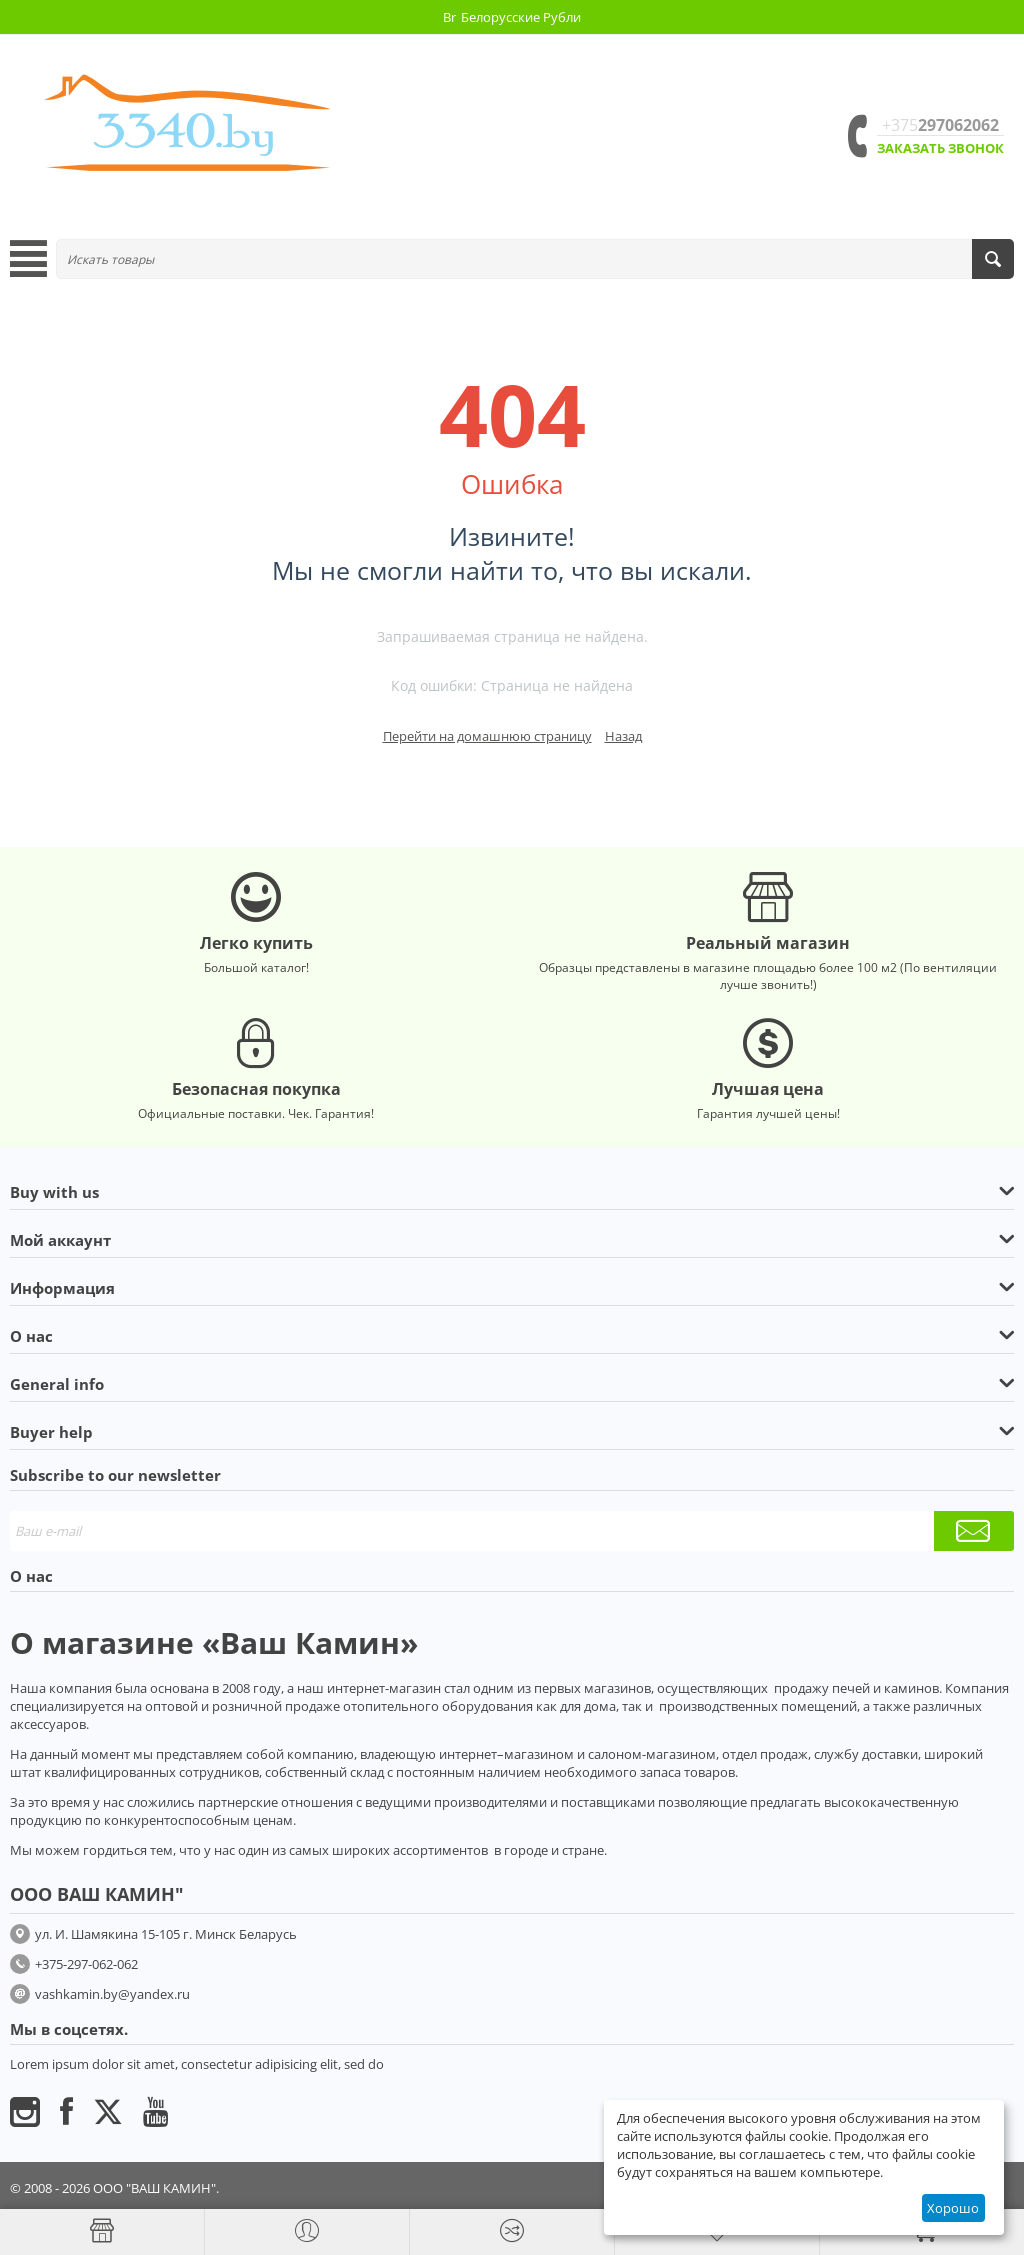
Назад (623, 736)
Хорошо (953, 2208)
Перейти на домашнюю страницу (487, 736)
